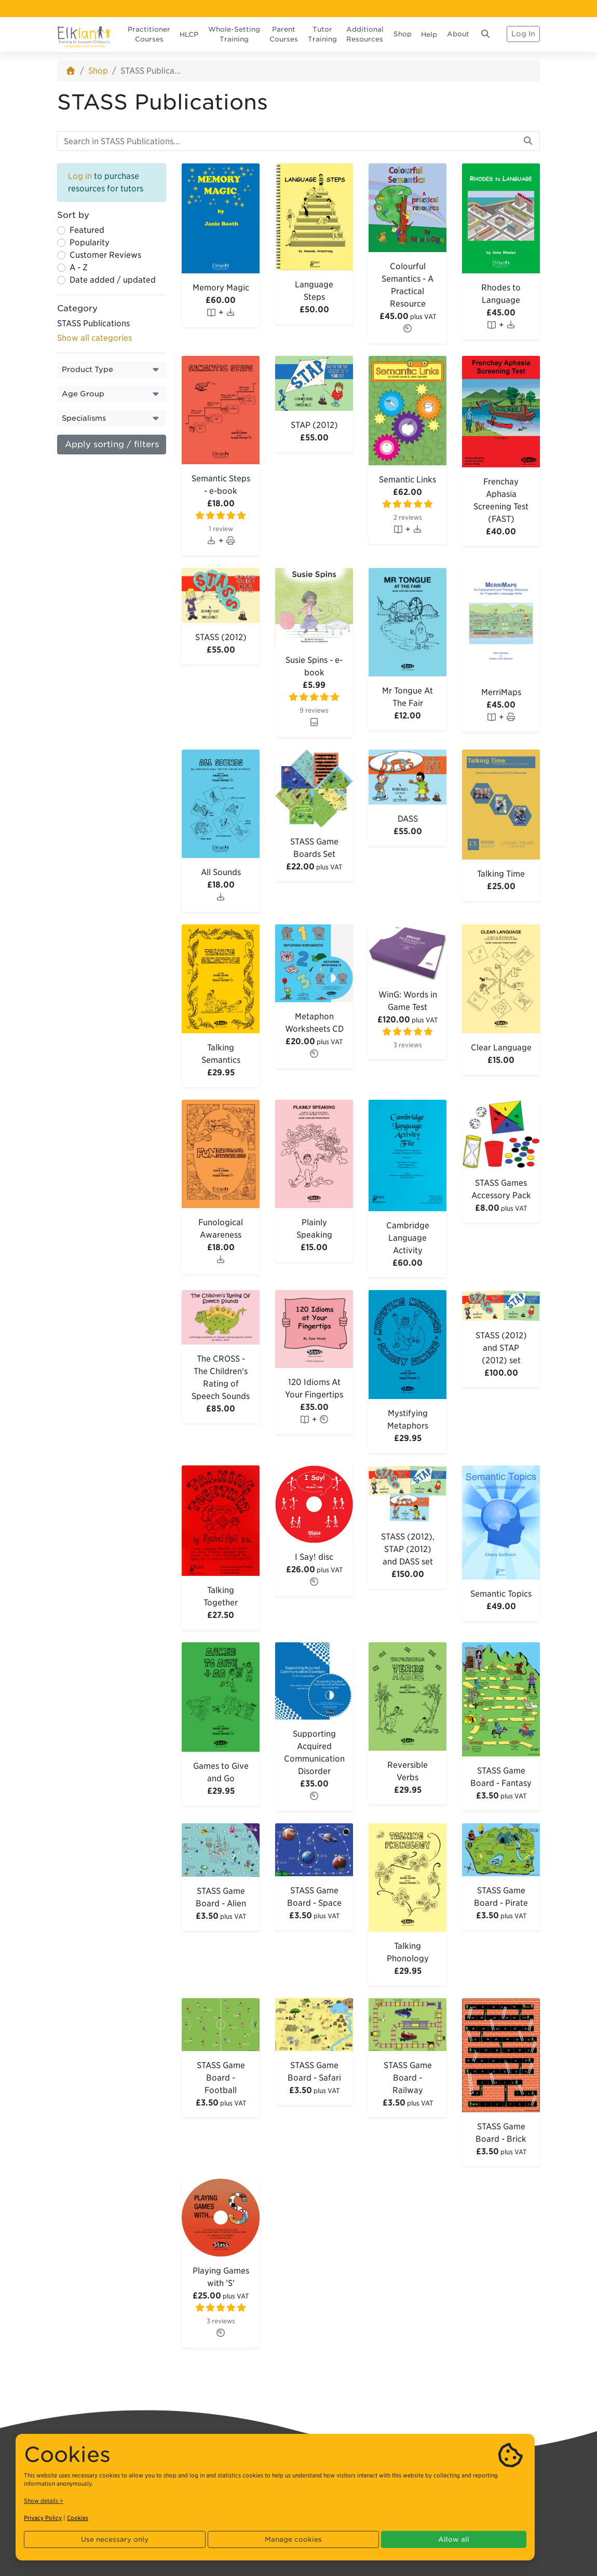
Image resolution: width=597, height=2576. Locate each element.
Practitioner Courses (149, 34)
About (458, 34)
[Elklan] (84, 34)
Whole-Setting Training (234, 34)
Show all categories (94, 338)
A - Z (79, 267)
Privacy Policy (43, 2518)
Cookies (77, 2518)
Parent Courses (283, 34)
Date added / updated (113, 280)
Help (429, 34)
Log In (523, 34)
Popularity (90, 242)
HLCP (189, 34)
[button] (111, 370)
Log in (80, 176)
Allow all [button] (453, 2539)
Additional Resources (365, 34)
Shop (403, 34)
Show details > (43, 2500)
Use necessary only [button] (114, 2539)
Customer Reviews (105, 255)
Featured (87, 230)
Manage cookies (293, 2539)
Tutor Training (322, 34)
